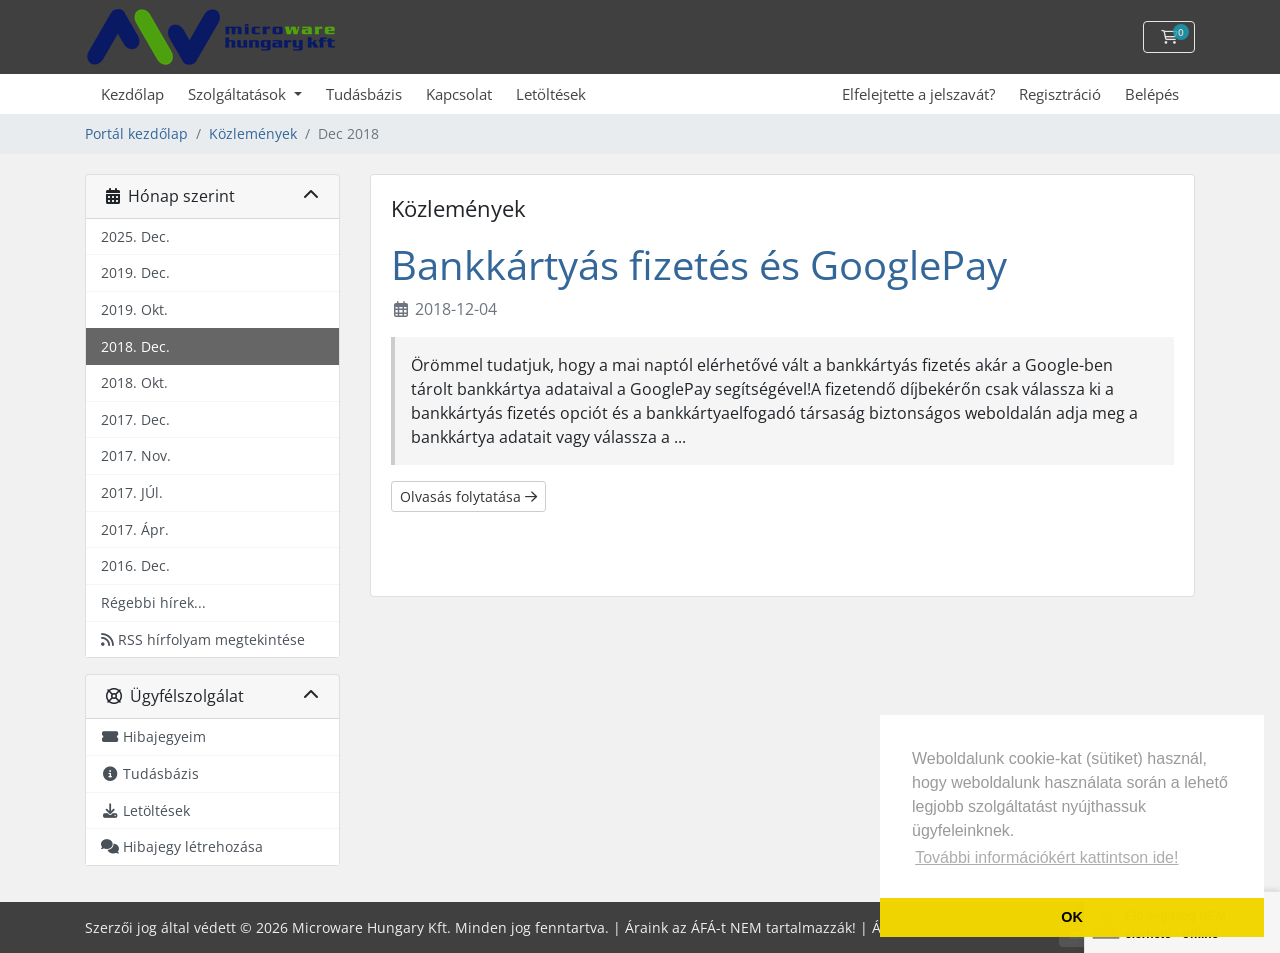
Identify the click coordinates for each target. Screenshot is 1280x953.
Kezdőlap (132, 94)
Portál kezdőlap (136, 133)
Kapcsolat (459, 94)
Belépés (1152, 94)
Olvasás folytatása (468, 496)
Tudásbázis (364, 94)
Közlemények (253, 133)
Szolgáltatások (239, 94)
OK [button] (1072, 917)
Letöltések (551, 94)
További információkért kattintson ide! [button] (1046, 857)
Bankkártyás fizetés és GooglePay (699, 264)
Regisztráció (1060, 94)
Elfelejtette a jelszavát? (918, 94)
